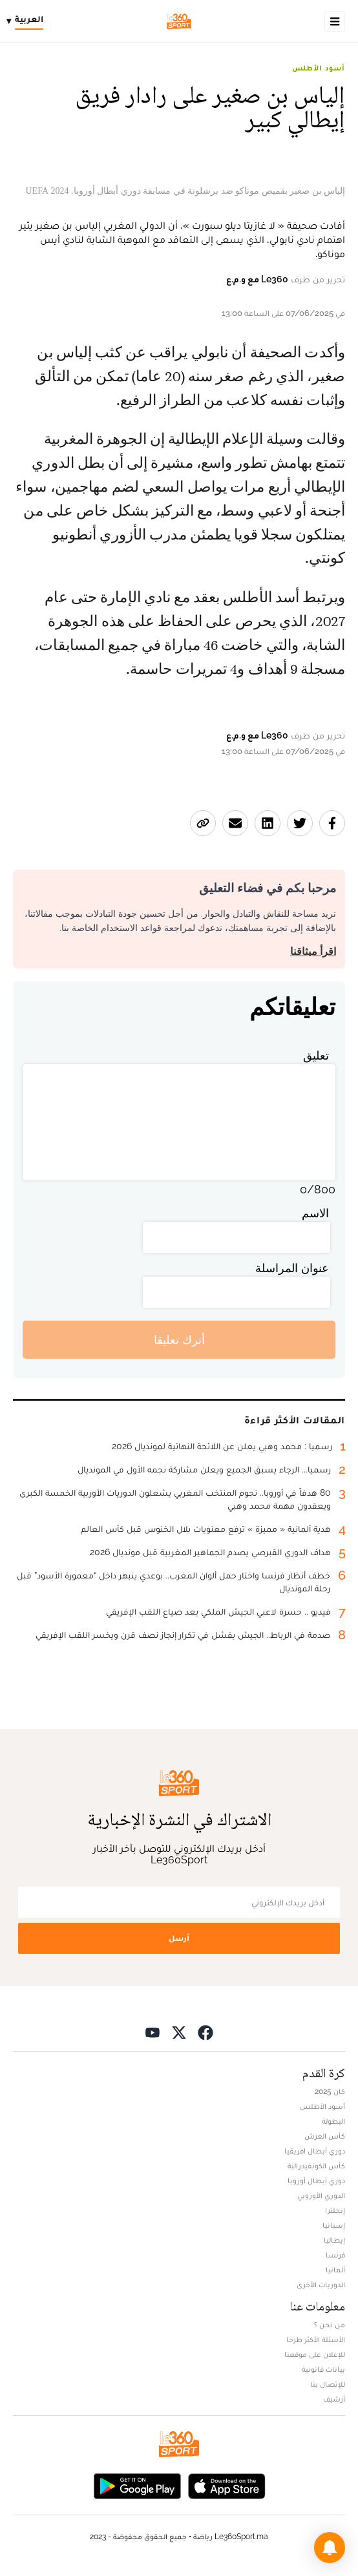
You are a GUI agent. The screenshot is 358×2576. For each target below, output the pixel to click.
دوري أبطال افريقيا (314, 2150)
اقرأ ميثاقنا (313, 951)
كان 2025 (330, 2091)
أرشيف (334, 2398)
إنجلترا (335, 2210)
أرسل (179, 1938)
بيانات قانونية (323, 2369)
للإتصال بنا (327, 2384)
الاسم (315, 1213)
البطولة (333, 2121)
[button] (329, 2547)
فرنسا (335, 2254)
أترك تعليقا (179, 1339)
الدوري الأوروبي (321, 2195)
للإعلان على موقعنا (314, 2354)
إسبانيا (333, 2225)
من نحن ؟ (329, 2324)
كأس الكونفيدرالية (316, 2165)
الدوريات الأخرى (321, 2284)
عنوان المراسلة (292, 1268)
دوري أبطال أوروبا (316, 2180)
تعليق (316, 1055)
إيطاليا (334, 2240)
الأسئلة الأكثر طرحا (315, 2339)
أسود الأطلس (318, 67)
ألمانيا (335, 2269)
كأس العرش (324, 2136)
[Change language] (28, 21)
